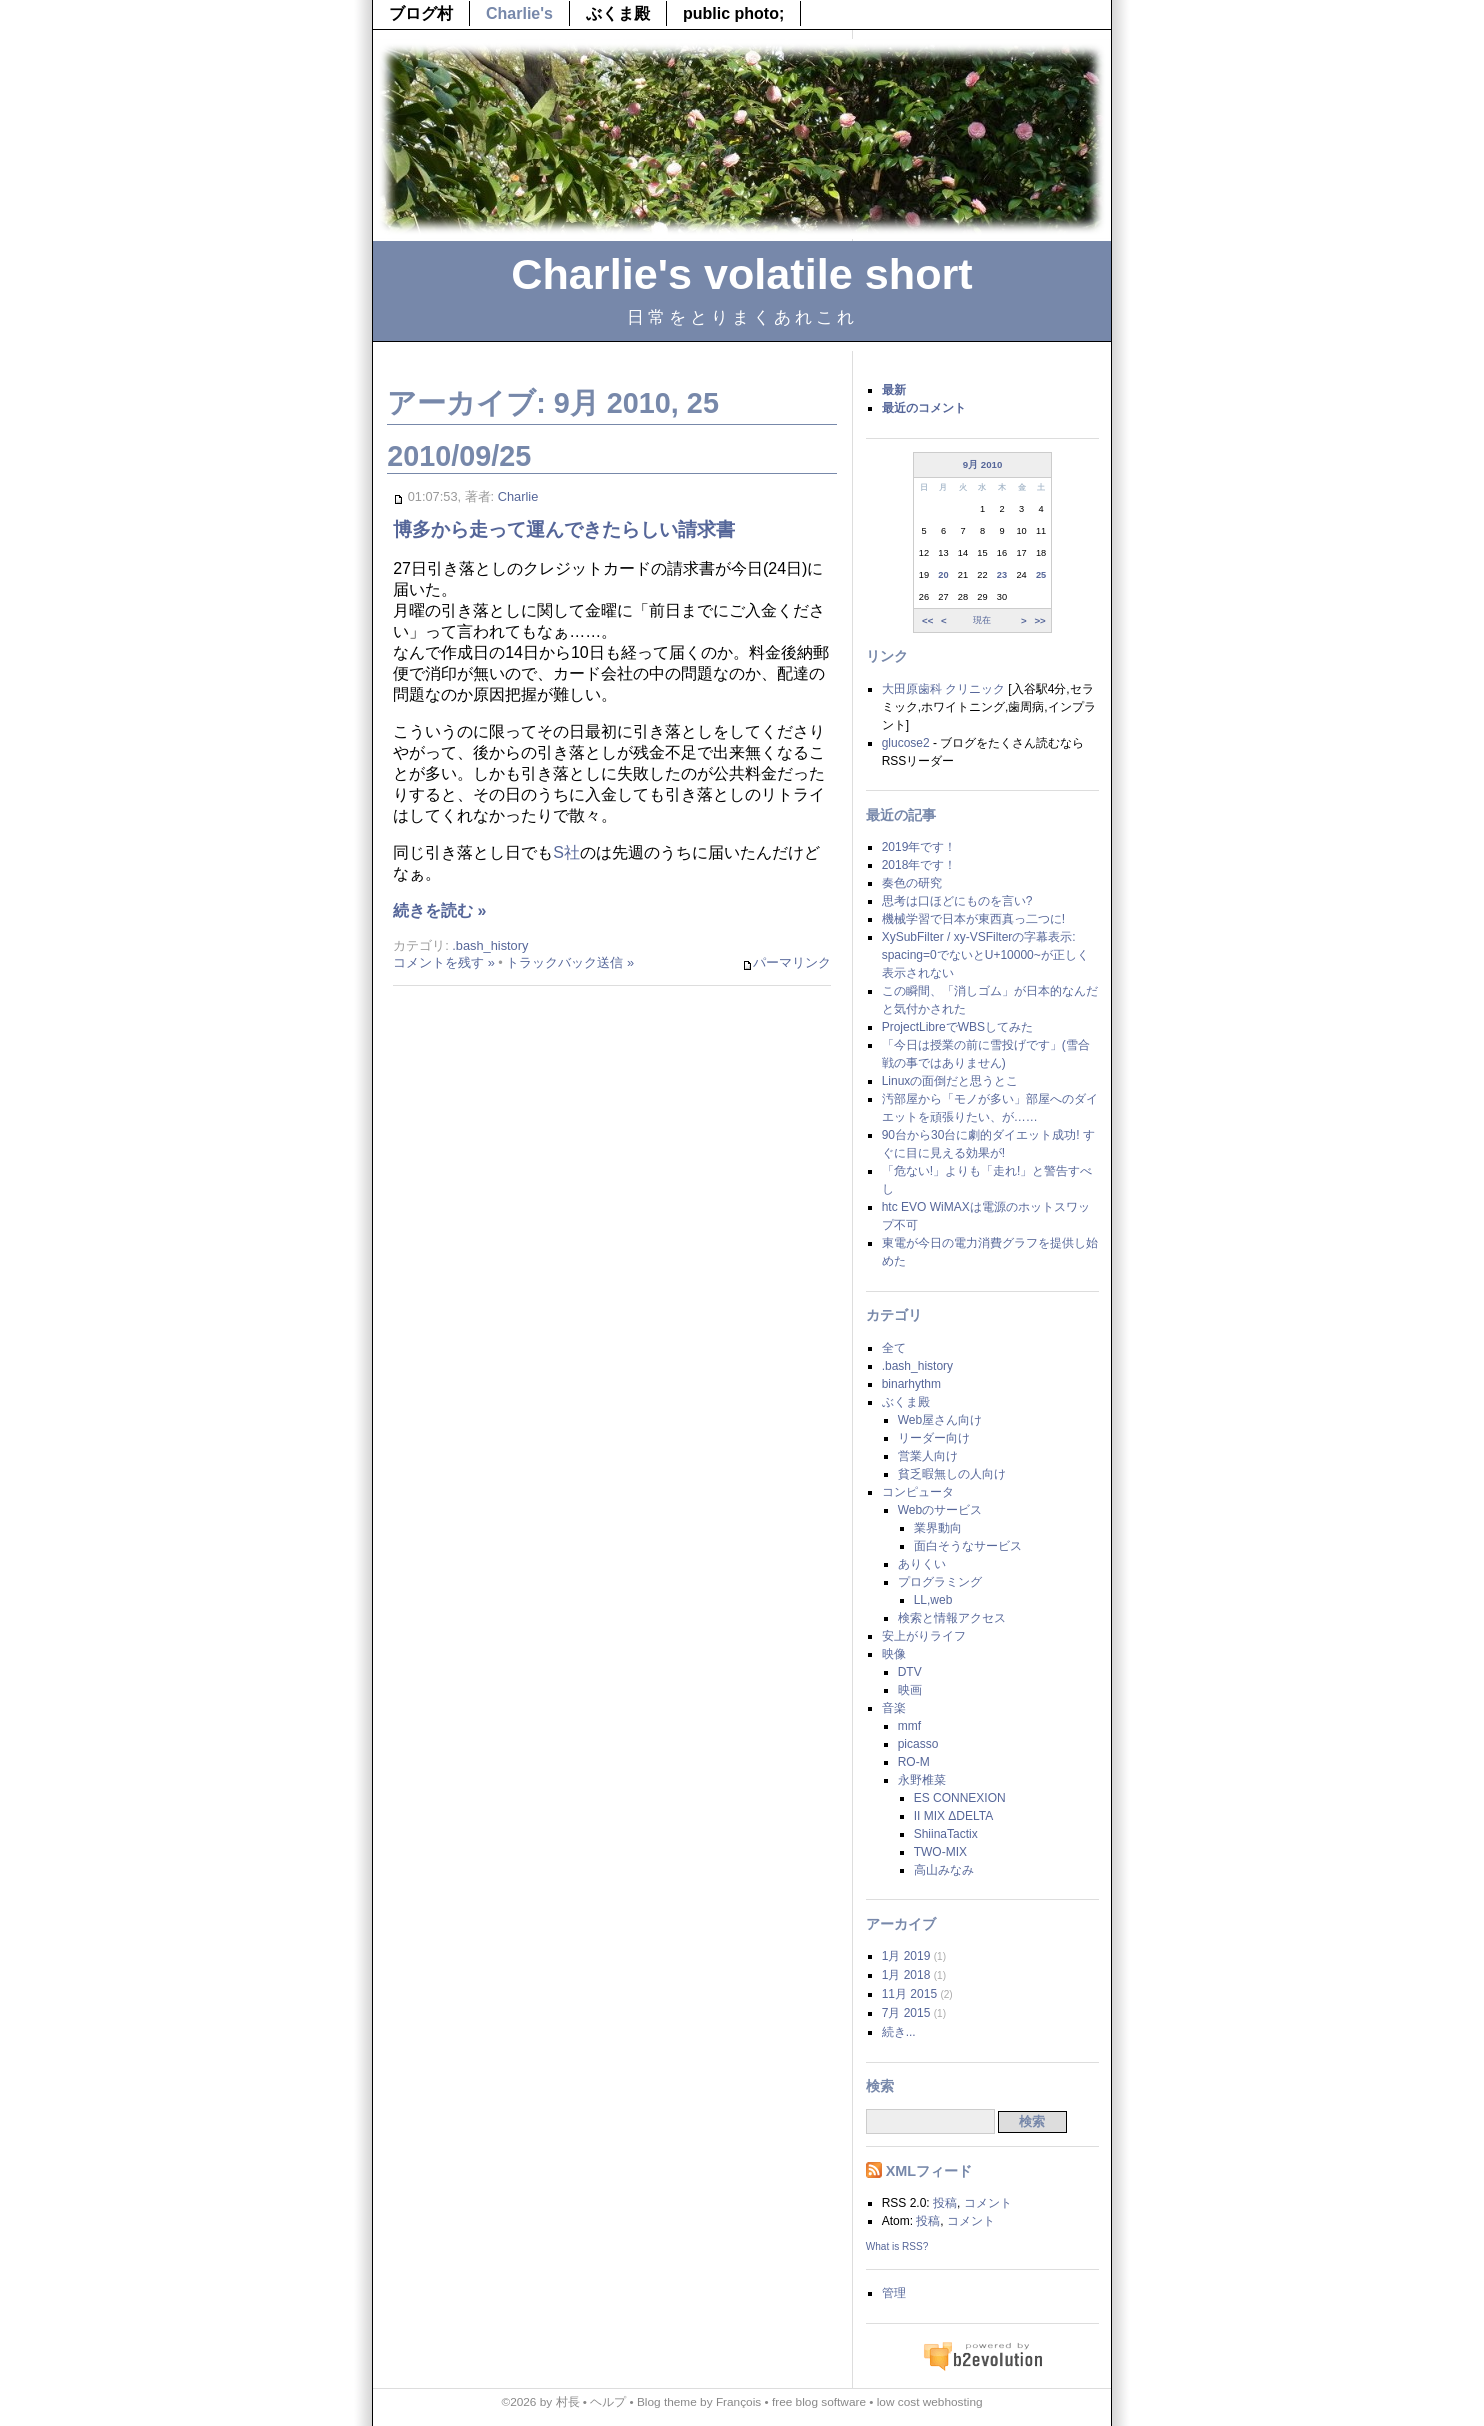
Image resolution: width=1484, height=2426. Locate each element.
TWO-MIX (940, 1852)
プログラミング (940, 1582)
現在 (982, 620)
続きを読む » (439, 910)
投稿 (945, 2203)
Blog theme (667, 2402)
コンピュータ (918, 1492)
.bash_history (490, 945)
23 (1002, 575)
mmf (909, 1726)
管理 (894, 2293)
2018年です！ (919, 865)
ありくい (922, 1564)
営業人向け (928, 1456)
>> (1039, 619)
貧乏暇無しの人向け (952, 1474)
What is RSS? (897, 2246)
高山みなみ (944, 1870)
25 (1041, 575)
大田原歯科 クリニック (943, 689)
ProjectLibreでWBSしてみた (957, 1027)
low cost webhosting (930, 2402)
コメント (988, 2203)
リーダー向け (934, 1438)
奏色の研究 (912, 883)
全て (894, 1348)
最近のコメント (924, 408)
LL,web (933, 1600)
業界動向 (938, 1528)
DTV (910, 1672)
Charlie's (519, 13)
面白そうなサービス (968, 1546)
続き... (899, 2032)
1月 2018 (906, 1975)
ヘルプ (608, 2402)
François (738, 2402)
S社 (566, 852)
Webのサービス (940, 1510)
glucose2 (906, 743)
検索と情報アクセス (952, 1618)
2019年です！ (919, 847)
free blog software (819, 2402)
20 (943, 575)
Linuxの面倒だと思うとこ (950, 1081)
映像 (894, 1654)
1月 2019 (906, 1956)
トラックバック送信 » (570, 962)
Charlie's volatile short (741, 274)
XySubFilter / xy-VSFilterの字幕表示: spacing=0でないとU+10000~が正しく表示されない (985, 955)
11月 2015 (909, 1994)
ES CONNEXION (960, 1798)
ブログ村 (421, 13)
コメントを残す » (444, 962)
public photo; (733, 13)
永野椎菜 (922, 1780)
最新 (894, 390)
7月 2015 (906, 2013)
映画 (910, 1690)
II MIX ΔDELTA (954, 1816)
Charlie (518, 496)
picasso (918, 1744)
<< (927, 619)
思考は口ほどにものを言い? (957, 901)
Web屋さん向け (940, 1420)
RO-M (914, 1762)
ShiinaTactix (946, 1834)
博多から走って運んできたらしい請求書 (564, 529)
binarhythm (911, 1384)
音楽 (894, 1708)
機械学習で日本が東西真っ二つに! (973, 919)
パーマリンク (786, 963)
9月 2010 (983, 464)
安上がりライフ (924, 1636)
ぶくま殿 (618, 13)
